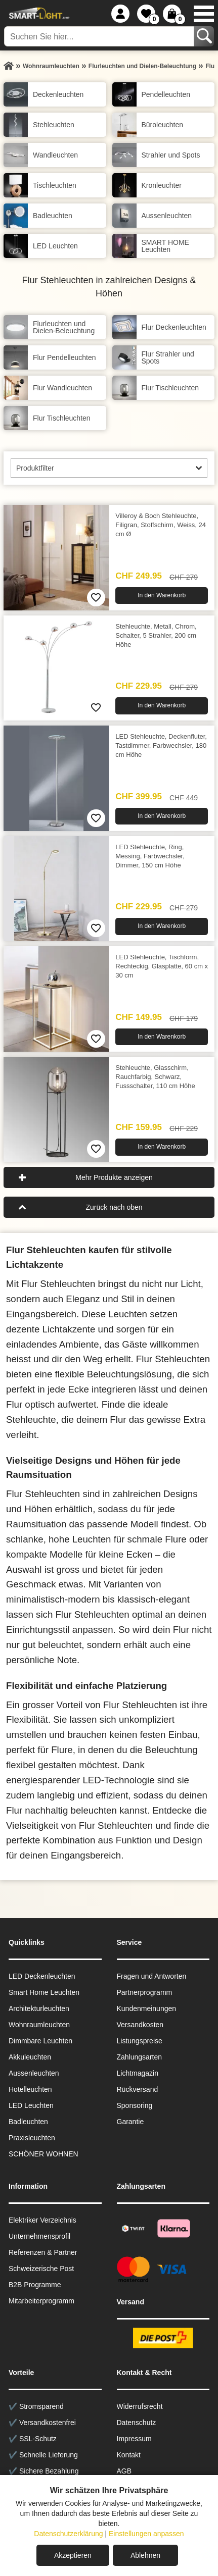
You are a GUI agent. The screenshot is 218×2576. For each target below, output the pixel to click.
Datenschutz (136, 2422)
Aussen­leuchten (34, 2073)
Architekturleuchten (39, 2008)
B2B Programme (35, 2285)
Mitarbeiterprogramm (41, 2301)
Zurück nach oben (113, 1207)
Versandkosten (140, 2025)
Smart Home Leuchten (44, 1992)
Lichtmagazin (138, 2073)
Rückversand (137, 2089)
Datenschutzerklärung (68, 2534)
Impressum (134, 2439)
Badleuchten (28, 2122)
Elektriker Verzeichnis (42, 2220)
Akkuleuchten (30, 2057)
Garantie (130, 2122)
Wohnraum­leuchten (39, 2025)
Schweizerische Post (41, 2268)
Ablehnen (145, 2555)
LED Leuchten (31, 2105)
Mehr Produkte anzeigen (114, 1177)
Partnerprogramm (144, 1992)
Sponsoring (135, 2105)
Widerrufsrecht (140, 2406)
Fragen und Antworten (152, 1976)
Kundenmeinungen (147, 2008)
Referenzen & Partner (43, 2252)
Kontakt (129, 2455)
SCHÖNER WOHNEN (43, 2154)
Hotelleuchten (30, 2089)
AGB (124, 2471)
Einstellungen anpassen (146, 2534)
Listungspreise (139, 2041)
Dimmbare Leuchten (40, 2041)
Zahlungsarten (139, 2057)
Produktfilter (35, 468)
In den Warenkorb (162, 595)
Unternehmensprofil (39, 2236)
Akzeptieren (73, 2555)
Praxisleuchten (32, 2138)
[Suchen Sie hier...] (100, 36)
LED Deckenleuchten (42, 1976)
